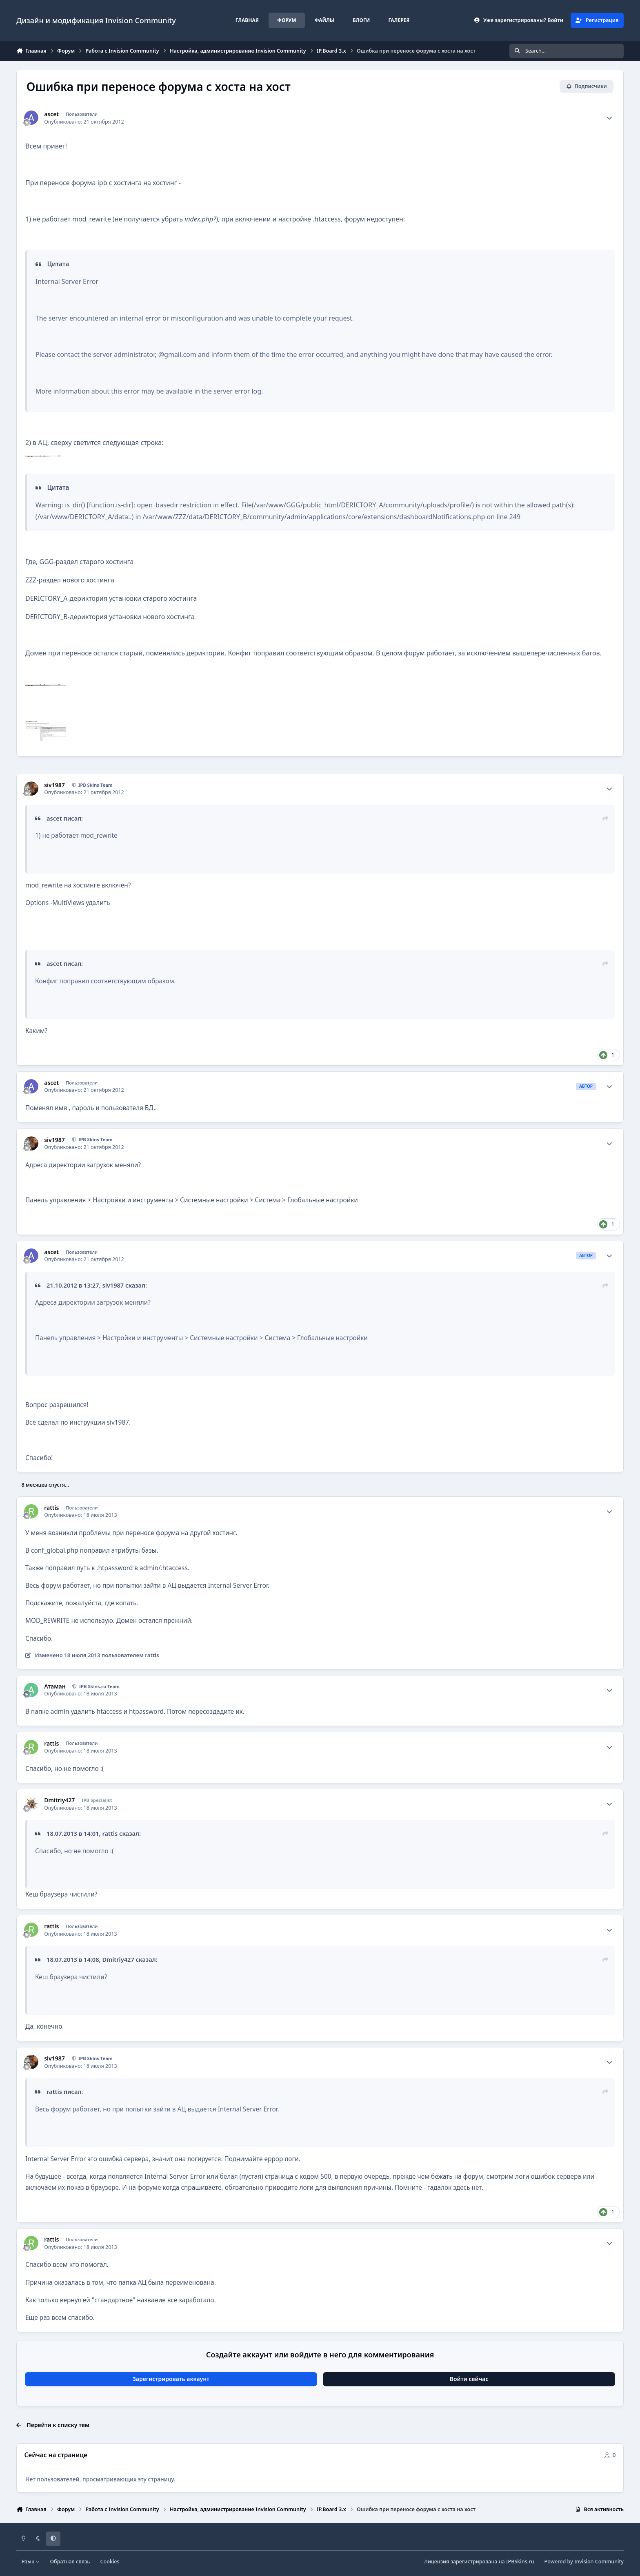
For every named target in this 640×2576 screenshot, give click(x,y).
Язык (31, 2561)
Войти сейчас (469, 2379)
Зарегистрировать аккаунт (171, 2379)
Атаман (54, 1686)
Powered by (584, 2561)
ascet (51, 114)
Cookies (110, 2561)
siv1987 (54, 785)
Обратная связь (70, 2561)
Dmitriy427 (59, 1800)
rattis (51, 1508)
